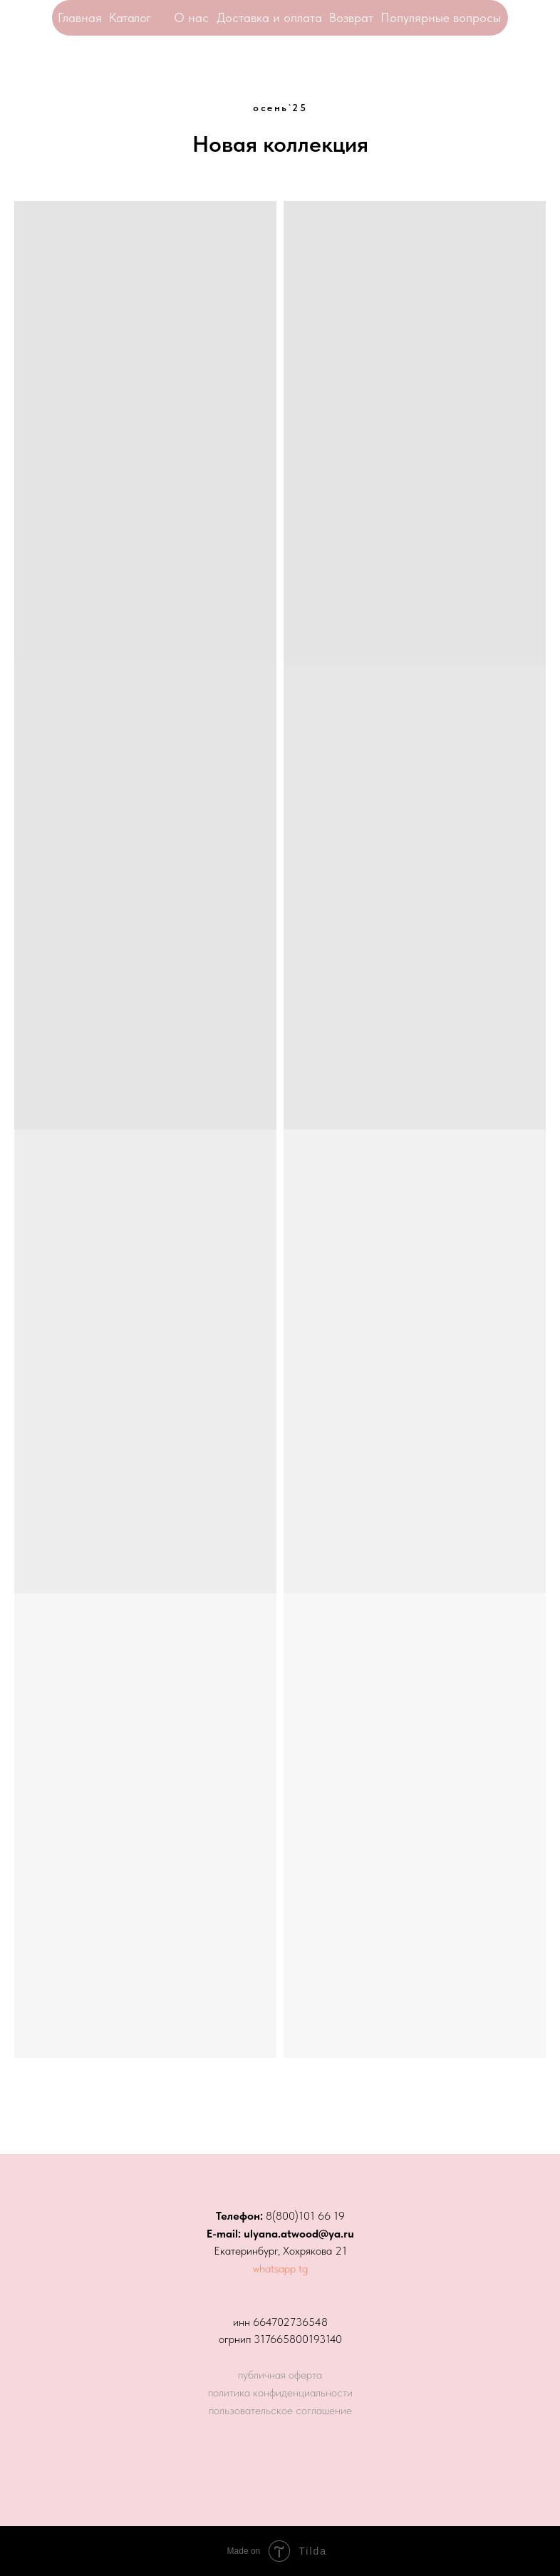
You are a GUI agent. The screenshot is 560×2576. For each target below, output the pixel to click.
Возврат (351, 17)
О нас (191, 17)
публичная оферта (280, 2374)
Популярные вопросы (440, 17)
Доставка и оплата (269, 17)
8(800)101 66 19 (305, 2216)
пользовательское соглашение (280, 2410)
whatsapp (274, 2268)
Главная (80, 17)
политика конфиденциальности (280, 2392)
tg (303, 2268)
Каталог (130, 17)
